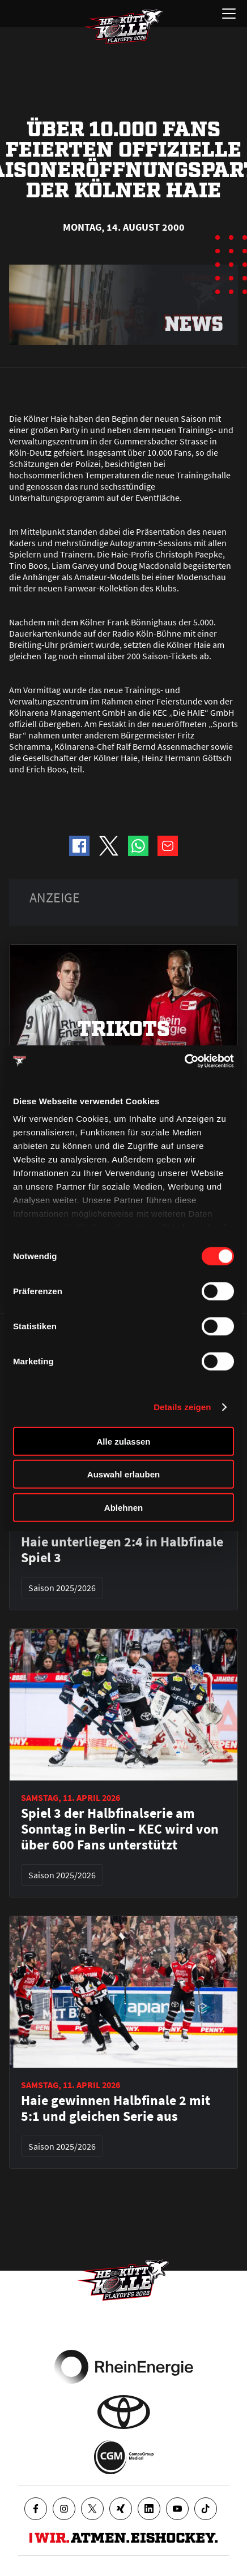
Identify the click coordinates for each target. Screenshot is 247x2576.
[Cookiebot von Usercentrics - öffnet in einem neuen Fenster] (184, 1061)
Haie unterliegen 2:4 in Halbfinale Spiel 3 (122, 1550)
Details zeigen (182, 1407)
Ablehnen (123, 1507)
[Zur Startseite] (123, 26)
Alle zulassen (123, 1441)
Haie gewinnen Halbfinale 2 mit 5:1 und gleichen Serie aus (115, 2108)
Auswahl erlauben (123, 1474)
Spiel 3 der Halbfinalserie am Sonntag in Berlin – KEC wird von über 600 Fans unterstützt (120, 1829)
